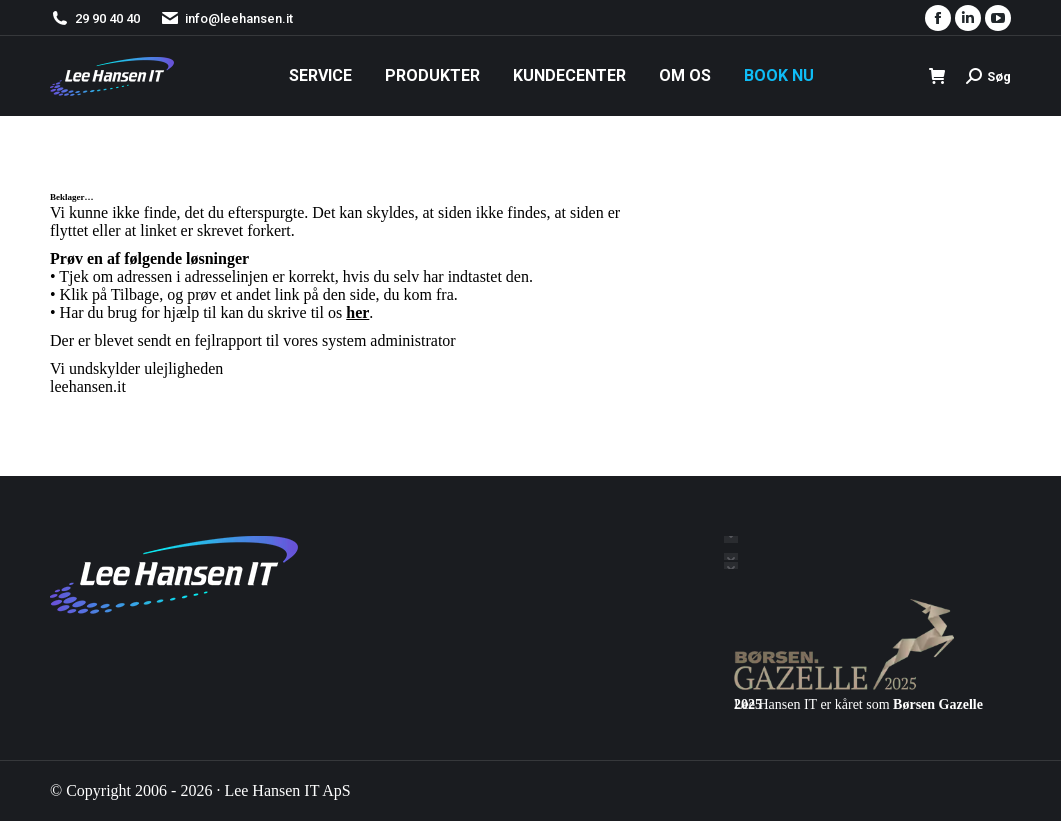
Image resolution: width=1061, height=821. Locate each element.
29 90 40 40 (107, 18)
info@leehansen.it (226, 18)
